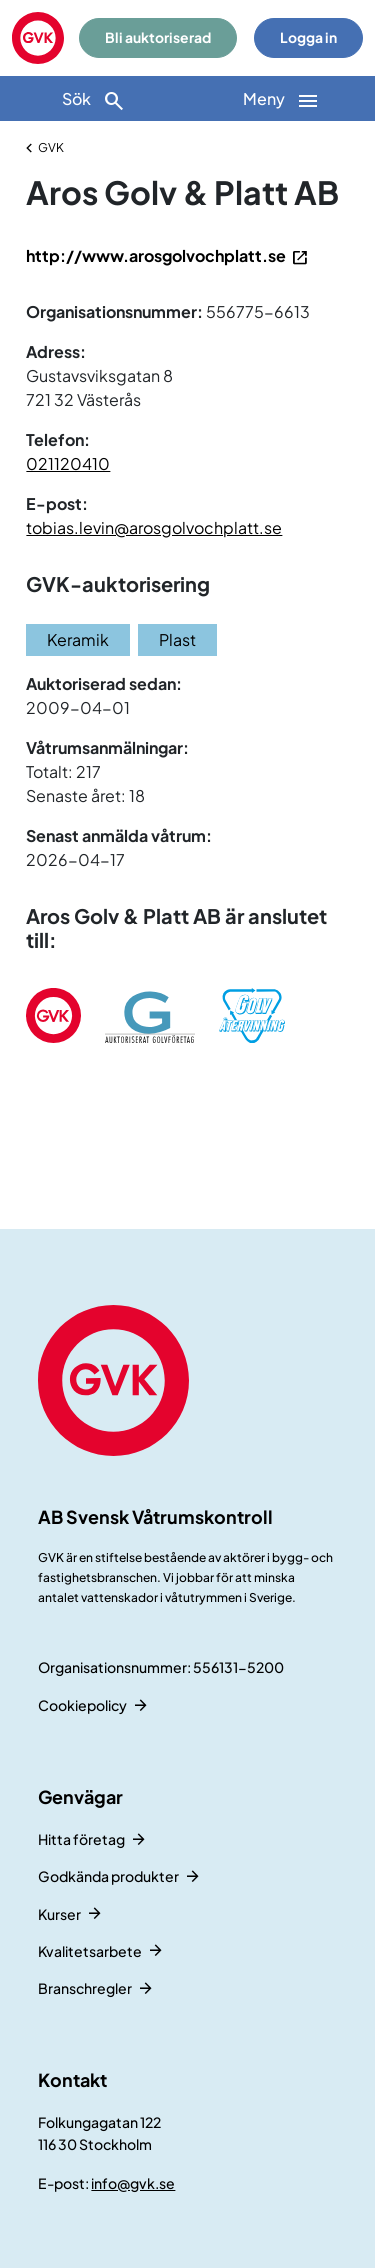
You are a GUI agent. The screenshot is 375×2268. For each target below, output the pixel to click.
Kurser (59, 1914)
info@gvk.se (133, 2183)
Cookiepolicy (82, 1705)
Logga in (308, 37)
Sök (94, 100)
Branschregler (85, 1988)
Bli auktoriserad (158, 37)
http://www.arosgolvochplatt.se (156, 255)
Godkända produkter (108, 1876)
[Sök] (94, 98)
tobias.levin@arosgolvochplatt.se (154, 527)
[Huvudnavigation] (282, 98)
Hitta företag (81, 1839)
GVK (51, 147)
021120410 (68, 463)
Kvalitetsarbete (90, 1951)
